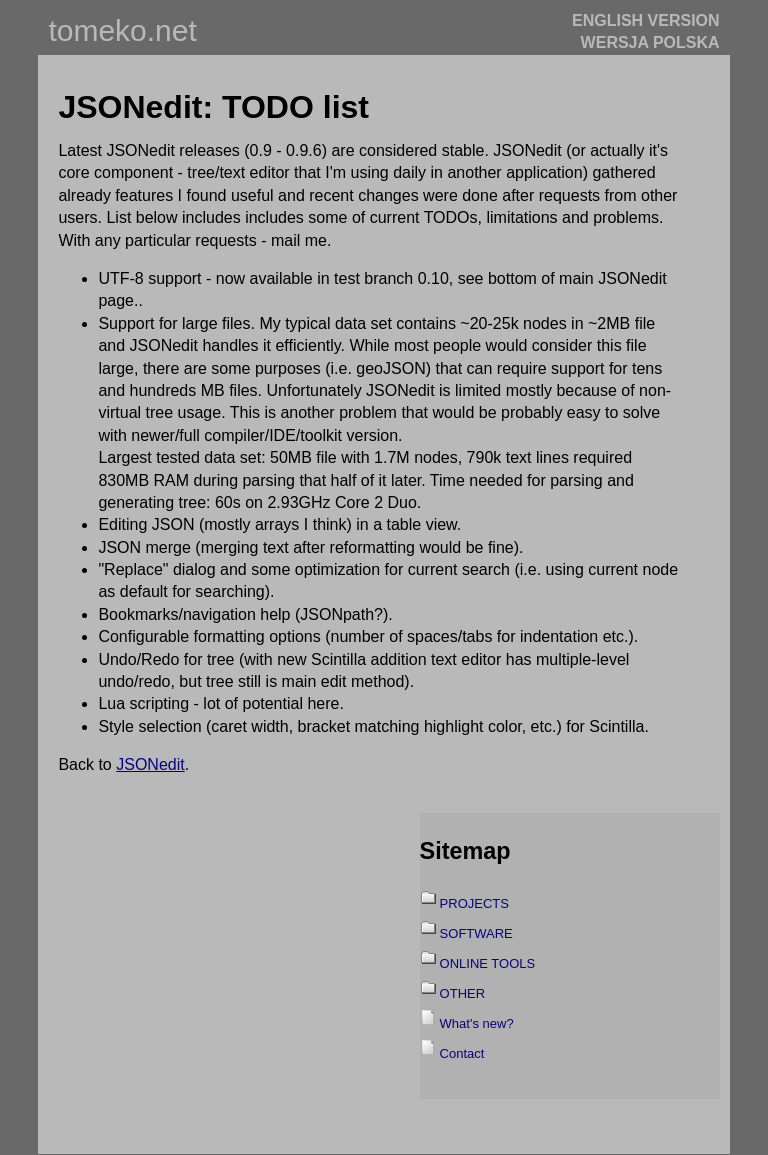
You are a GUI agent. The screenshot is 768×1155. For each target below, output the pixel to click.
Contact (462, 1053)
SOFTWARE (476, 933)
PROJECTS (474, 903)
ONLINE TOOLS (488, 963)
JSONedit (150, 764)
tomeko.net (122, 30)
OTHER (463, 993)
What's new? (477, 1023)
